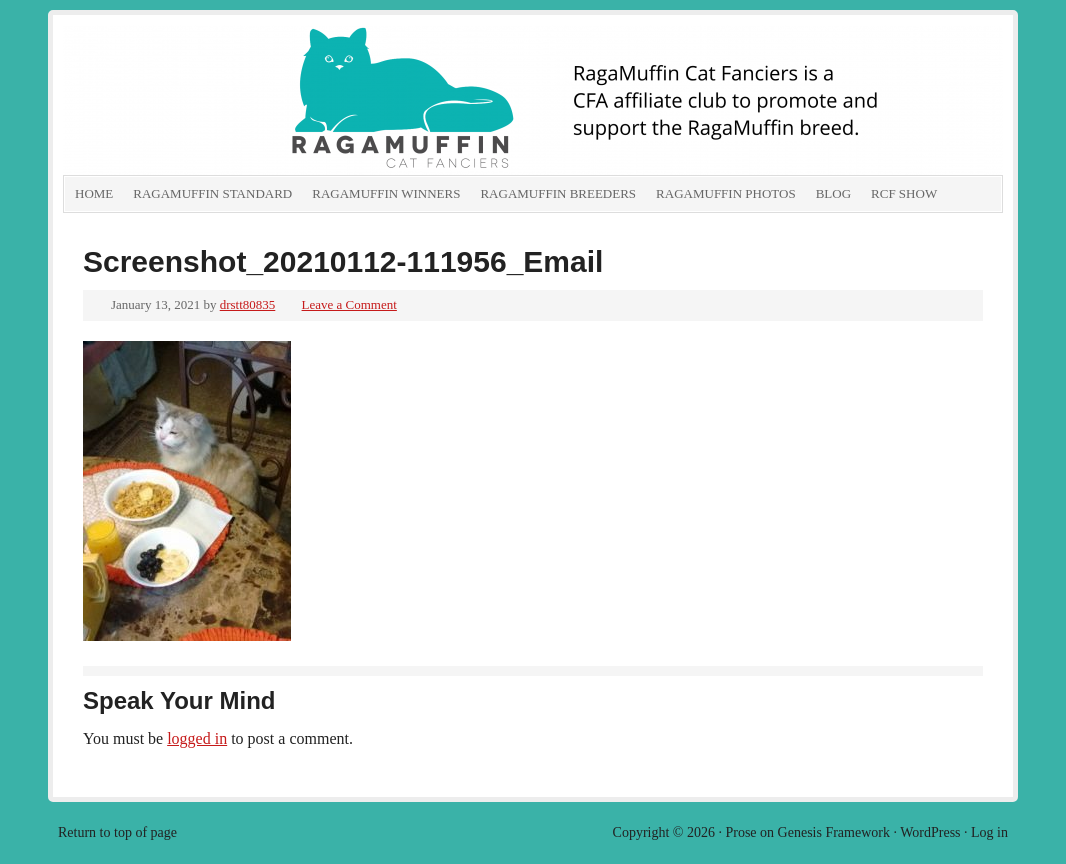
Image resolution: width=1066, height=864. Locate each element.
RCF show (904, 193)
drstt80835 (248, 304)
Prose (740, 832)
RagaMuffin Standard (212, 193)
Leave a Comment (349, 304)
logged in (197, 738)
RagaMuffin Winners (386, 193)
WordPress (930, 832)
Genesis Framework (834, 832)
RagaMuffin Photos (726, 193)
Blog (833, 193)
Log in (989, 832)
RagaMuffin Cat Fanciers (288, 100)
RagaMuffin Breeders (558, 193)
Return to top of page (117, 832)
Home (94, 193)
